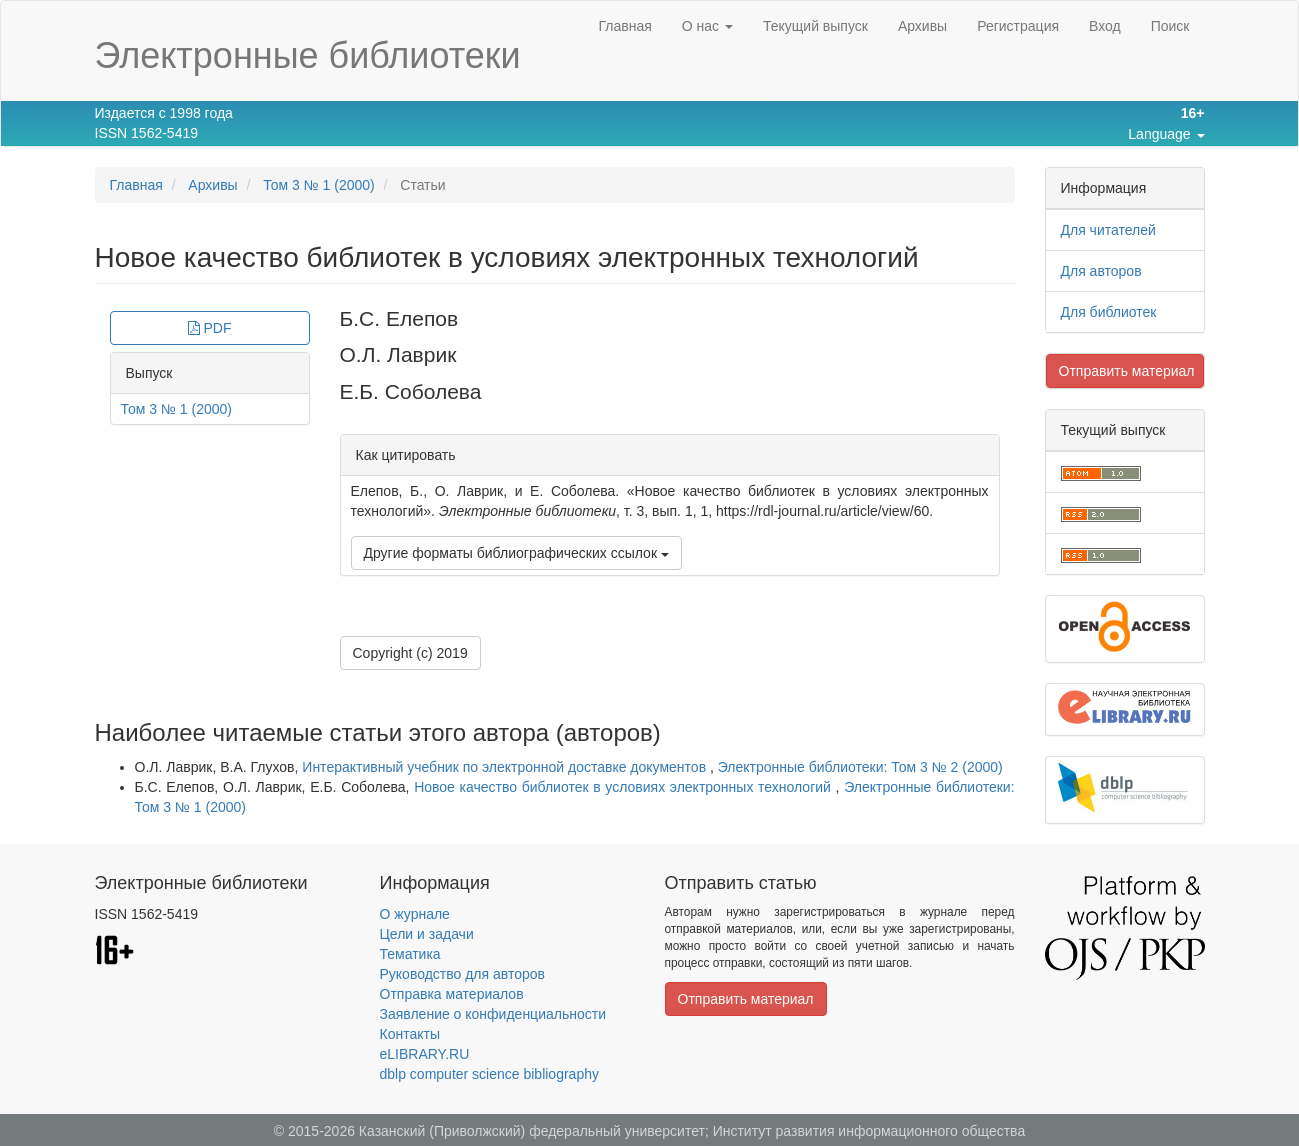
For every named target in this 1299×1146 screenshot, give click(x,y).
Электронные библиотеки (308, 55)
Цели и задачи (427, 934)
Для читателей (1108, 230)
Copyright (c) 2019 (410, 653)
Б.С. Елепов (399, 318)
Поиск (1170, 26)
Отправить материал (1127, 371)
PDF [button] (210, 328)
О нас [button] (707, 26)
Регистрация (1018, 26)
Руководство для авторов (462, 974)
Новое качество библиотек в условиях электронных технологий (624, 787)
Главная (624, 26)
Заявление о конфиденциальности (493, 1014)
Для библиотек (1109, 312)
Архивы (922, 26)
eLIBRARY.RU (425, 1054)
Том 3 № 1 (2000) (319, 185)
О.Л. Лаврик (398, 354)
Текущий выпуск (815, 26)
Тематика (410, 954)
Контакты (410, 1034)
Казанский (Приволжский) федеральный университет (532, 1131)
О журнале (415, 914)
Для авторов (1101, 271)
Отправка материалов (452, 994)
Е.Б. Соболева (411, 391)
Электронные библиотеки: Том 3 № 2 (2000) (860, 767)
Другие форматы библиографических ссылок (516, 553)
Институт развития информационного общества (869, 1131)
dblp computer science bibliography (489, 1074)
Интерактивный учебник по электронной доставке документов (506, 767)
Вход (1105, 26)
